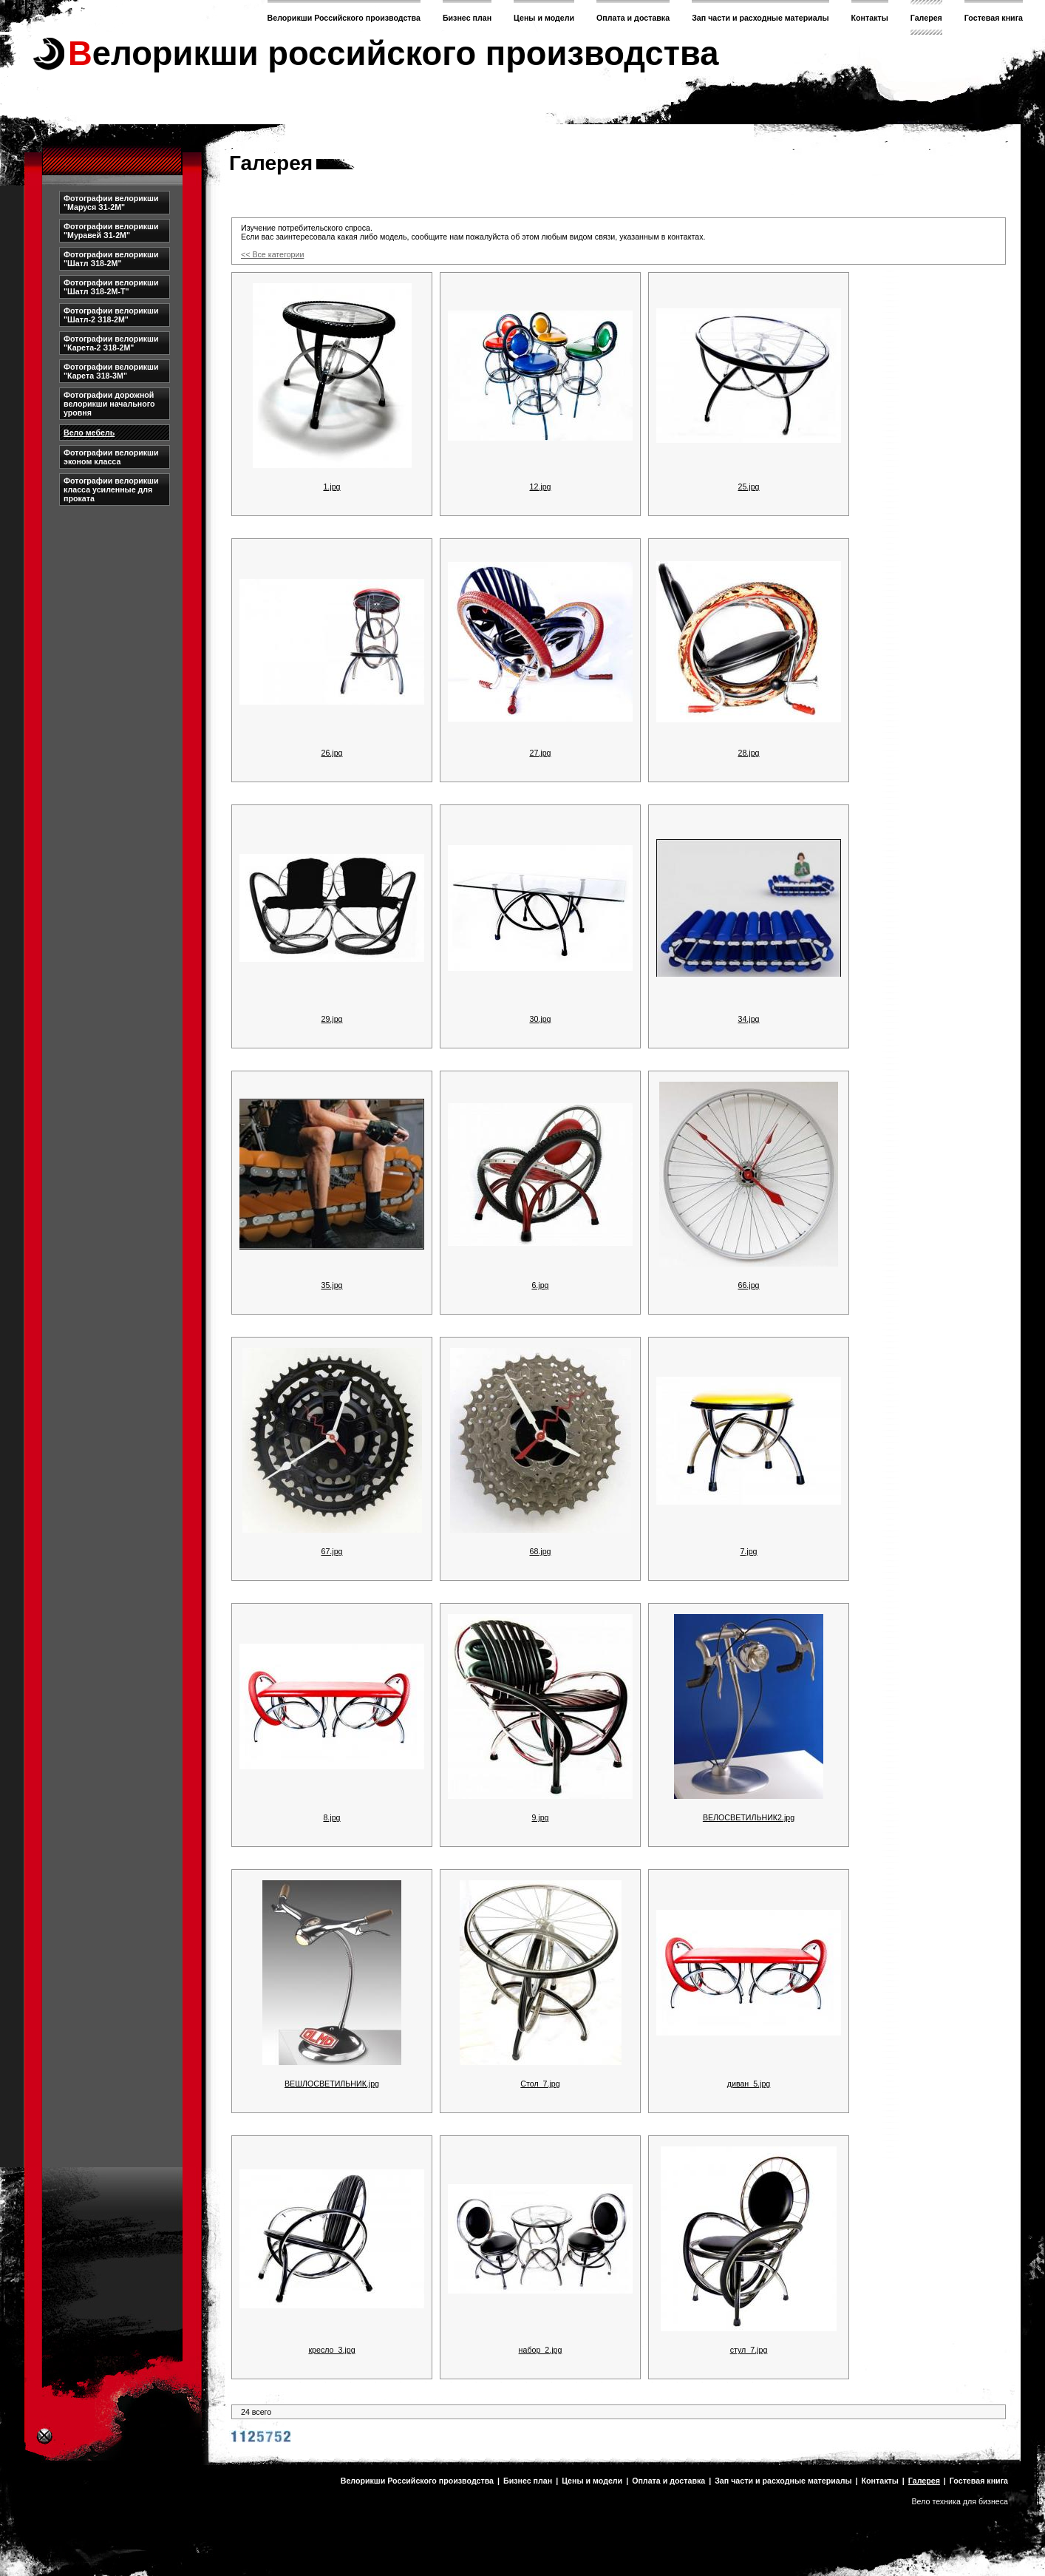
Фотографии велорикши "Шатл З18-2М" (111, 259)
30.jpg (540, 1018)
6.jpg (539, 1285)
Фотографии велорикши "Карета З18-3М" (111, 371)
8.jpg (331, 1817)
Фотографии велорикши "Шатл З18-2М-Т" (111, 287)
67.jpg (331, 1551)
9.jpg (539, 1817)
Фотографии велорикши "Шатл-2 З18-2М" (111, 315)
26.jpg (331, 752)
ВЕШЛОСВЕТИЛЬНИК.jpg (332, 2083)
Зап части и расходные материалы (760, 17)
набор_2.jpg (540, 2349)
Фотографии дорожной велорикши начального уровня (109, 403)
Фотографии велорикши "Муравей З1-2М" (111, 231)
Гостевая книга (993, 17)
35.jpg (331, 1285)
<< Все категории (272, 254)
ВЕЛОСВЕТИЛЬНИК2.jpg (748, 1817)
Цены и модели (544, 17)
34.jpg (748, 1018)
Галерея (926, 17)
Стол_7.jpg (539, 2083)
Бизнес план (467, 17)
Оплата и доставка (633, 17)
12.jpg (540, 486)
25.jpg (748, 486)
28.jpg (748, 752)
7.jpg (748, 1551)
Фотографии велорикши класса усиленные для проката (111, 489)
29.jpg (331, 1018)
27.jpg (540, 752)
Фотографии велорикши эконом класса (111, 457)
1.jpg (331, 486)
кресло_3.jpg (331, 2349)
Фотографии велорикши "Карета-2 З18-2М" (111, 343)
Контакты (869, 17)
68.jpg (540, 1551)
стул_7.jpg (749, 2349)
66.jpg (748, 1285)
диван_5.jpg (749, 2083)
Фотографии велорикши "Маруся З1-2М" (111, 202)
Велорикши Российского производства (344, 17)
